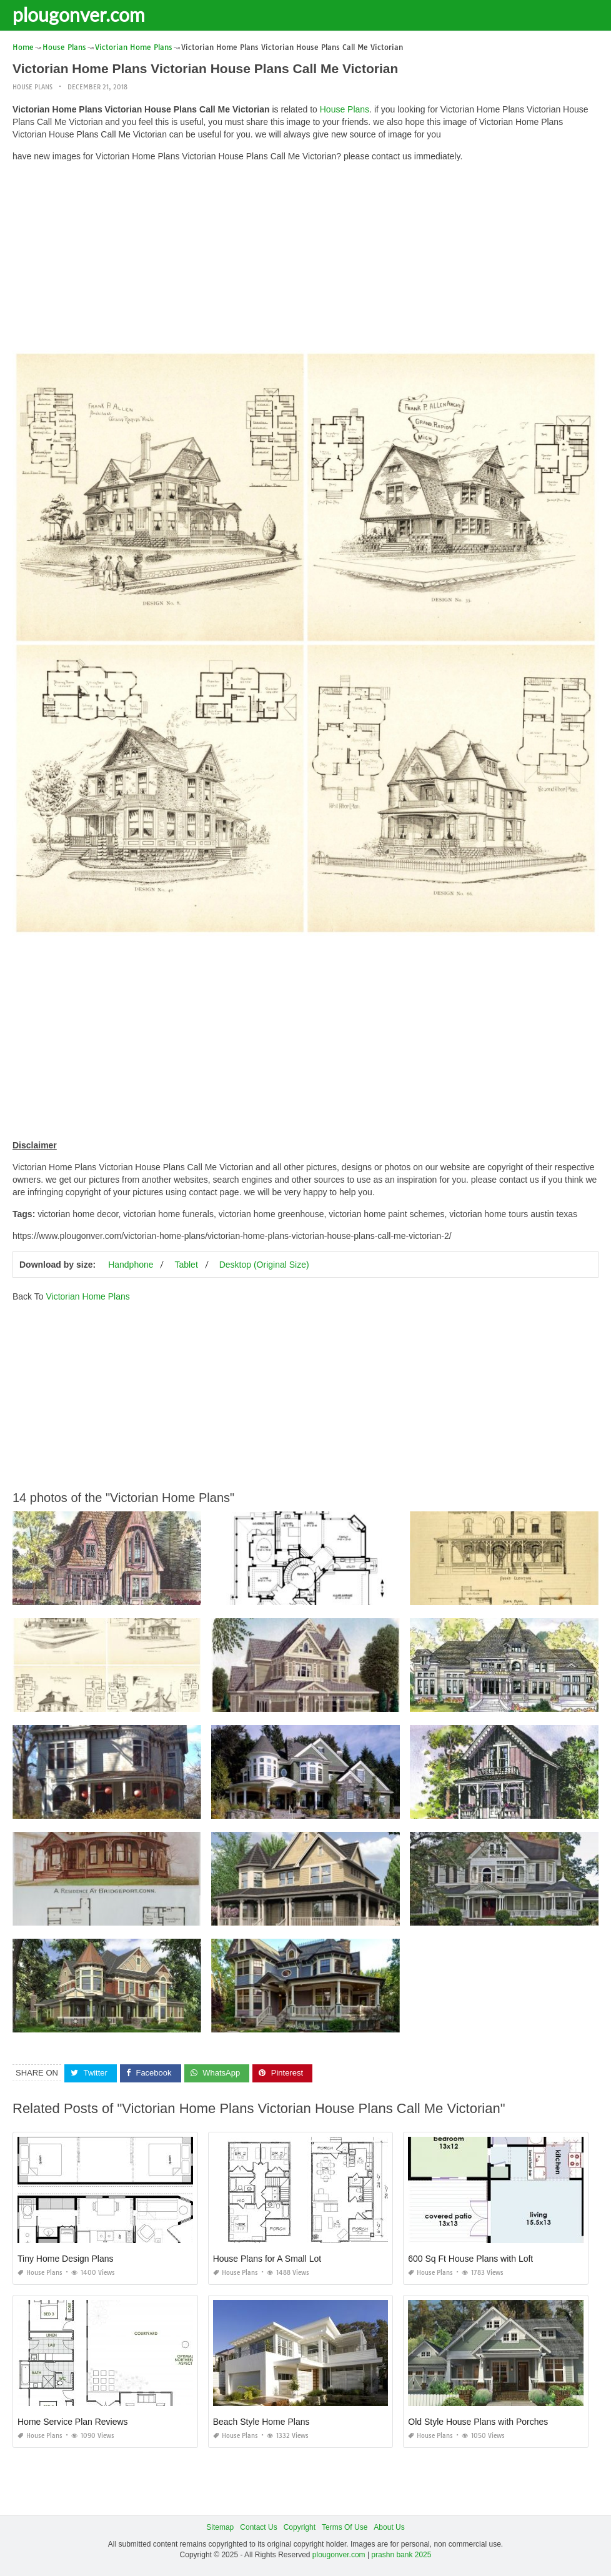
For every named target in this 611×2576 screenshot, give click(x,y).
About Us (389, 2527)
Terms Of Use (344, 2527)
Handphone (130, 1265)
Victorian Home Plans (87, 1296)
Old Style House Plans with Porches (478, 2422)
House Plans (32, 87)
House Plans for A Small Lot (267, 2259)
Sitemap (220, 2527)
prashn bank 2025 (401, 2554)
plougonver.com (78, 14)
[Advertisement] (305, 259)
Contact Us (258, 2527)
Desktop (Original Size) (264, 1265)
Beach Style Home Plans (261, 2422)
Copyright (299, 2527)
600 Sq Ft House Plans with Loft (470, 2259)
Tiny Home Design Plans (65, 2259)
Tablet (185, 1265)
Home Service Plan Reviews (72, 2422)
